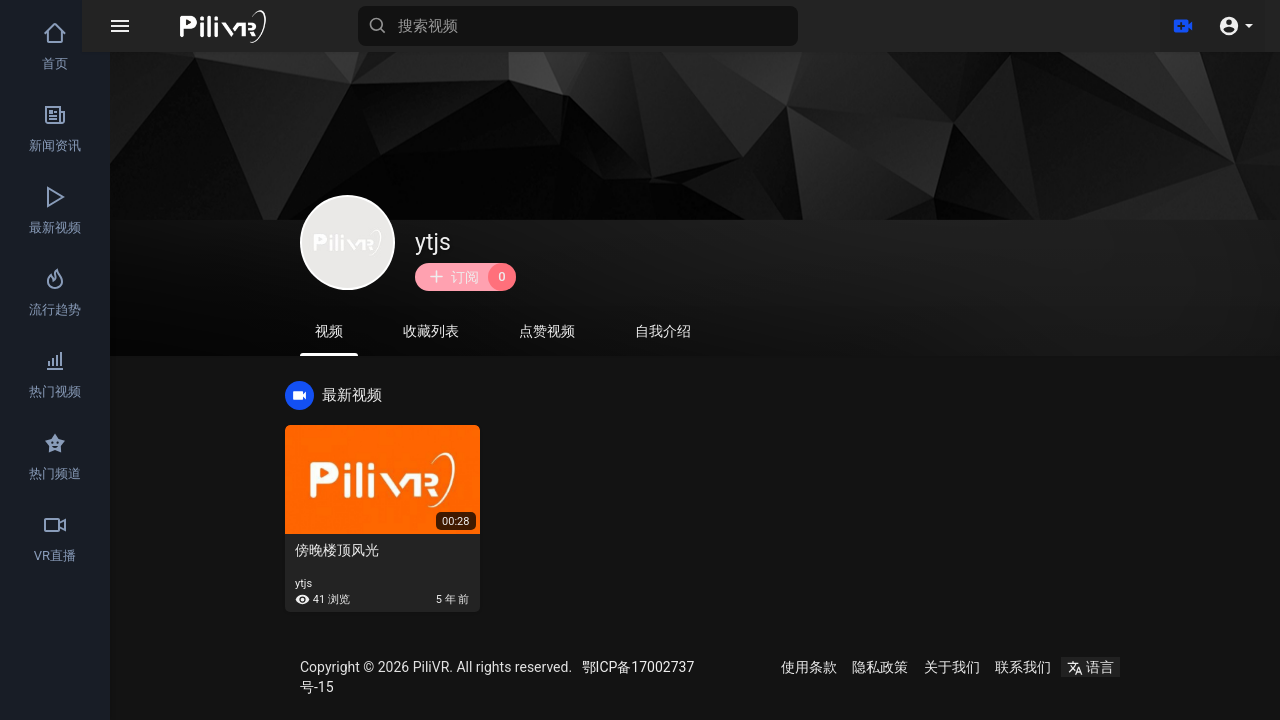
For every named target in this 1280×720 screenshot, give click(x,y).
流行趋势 (55, 292)
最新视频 (55, 210)
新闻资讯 (55, 128)
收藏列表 (431, 331)
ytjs (433, 242)
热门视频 (55, 374)
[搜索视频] (606, 26)
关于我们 (952, 667)
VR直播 (55, 538)
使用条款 (809, 667)
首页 (55, 46)
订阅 (471, 277)
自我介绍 (663, 331)
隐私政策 (880, 667)
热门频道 (55, 456)
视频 (329, 339)
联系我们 (1023, 667)
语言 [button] (1090, 667)
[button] (1235, 26)
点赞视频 (547, 331)
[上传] (1183, 26)
